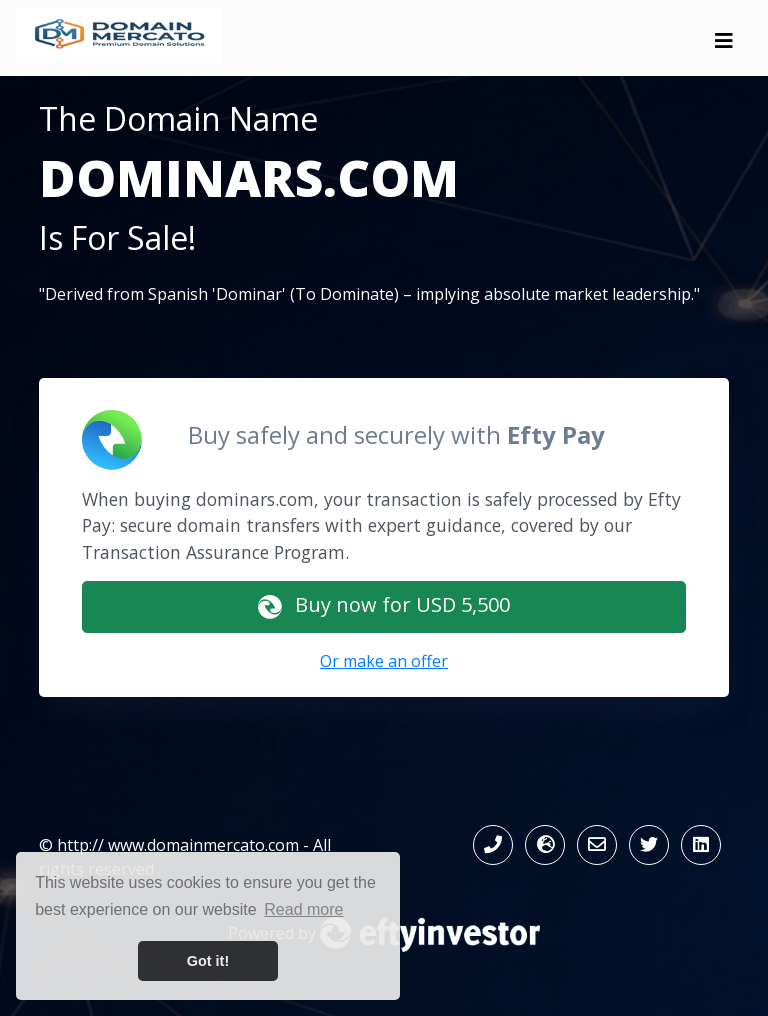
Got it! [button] (208, 961)
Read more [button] (303, 909)
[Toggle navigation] (724, 46)
